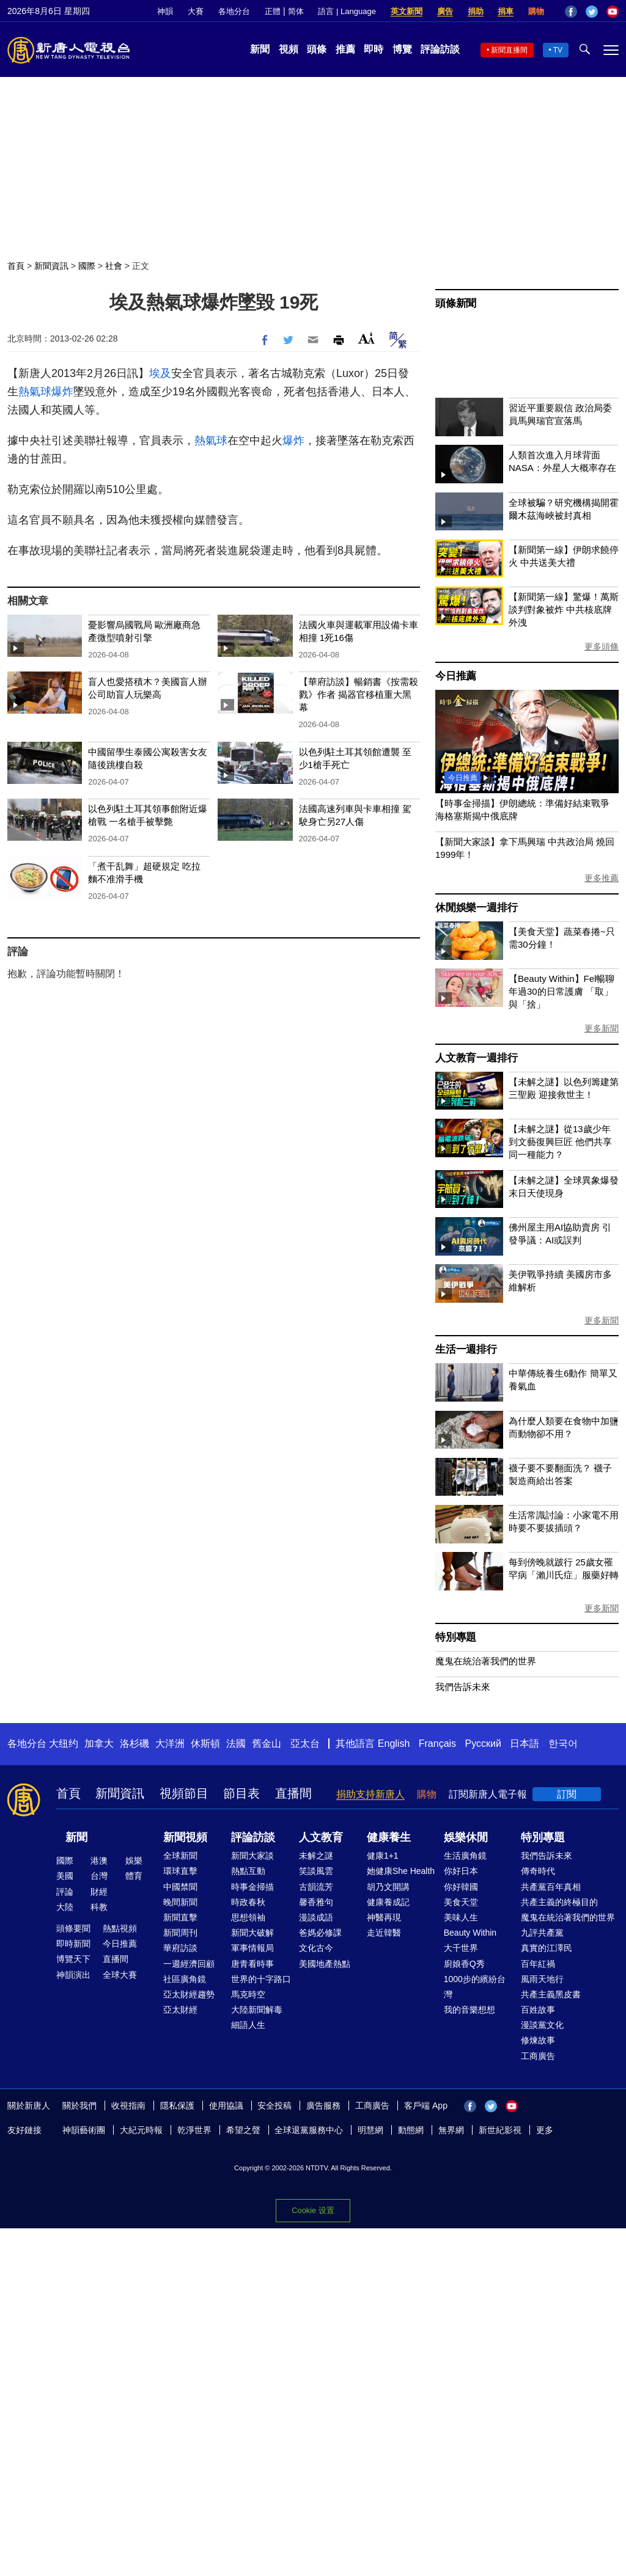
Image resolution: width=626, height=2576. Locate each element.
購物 (536, 11)
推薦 (345, 49)
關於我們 (79, 2105)
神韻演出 (73, 1975)
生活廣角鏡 (465, 1856)
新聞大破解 (252, 1932)
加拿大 (99, 1743)
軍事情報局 (252, 1948)
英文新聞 (406, 11)
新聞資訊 (51, 266)
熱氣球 (34, 392)
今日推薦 (455, 676)
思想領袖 (248, 1917)
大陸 (64, 1907)
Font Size (366, 338)
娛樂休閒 (466, 1837)
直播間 (293, 1793)
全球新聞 (180, 1856)
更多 (544, 2130)
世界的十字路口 (261, 1979)
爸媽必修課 (320, 1932)
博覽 (402, 49)
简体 (296, 11)
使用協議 (226, 2105)
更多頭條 (601, 646)
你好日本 (461, 1871)
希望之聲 (243, 2130)
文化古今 (316, 1948)
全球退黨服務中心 (308, 2130)
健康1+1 (383, 1856)
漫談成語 (316, 1917)
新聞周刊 (180, 1932)
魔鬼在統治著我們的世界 (485, 1661)
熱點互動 (248, 1871)
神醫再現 (384, 1917)
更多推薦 (601, 878)
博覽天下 (73, 1959)
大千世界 (461, 1948)
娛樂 (133, 1860)
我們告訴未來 (462, 1686)
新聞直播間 (509, 50)
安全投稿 (274, 2105)
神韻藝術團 (83, 2130)
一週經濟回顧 (189, 1964)
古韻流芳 (316, 1887)
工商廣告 (538, 2056)
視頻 (288, 49)
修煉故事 (538, 2040)
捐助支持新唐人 (370, 1794)
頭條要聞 (73, 1928)
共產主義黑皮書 (551, 1994)
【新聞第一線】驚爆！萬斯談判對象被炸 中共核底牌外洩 (564, 609)
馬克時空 (248, 1994)
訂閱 (566, 1794)
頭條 (316, 49)
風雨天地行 (542, 1979)
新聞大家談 (252, 1856)
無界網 (451, 2130)
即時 (373, 49)
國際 (86, 266)
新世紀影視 (500, 2130)
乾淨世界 (194, 2130)
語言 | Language (346, 11)
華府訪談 (180, 1948)
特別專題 (455, 1637)
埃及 (160, 373)
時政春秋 (248, 1902)
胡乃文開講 (388, 1887)
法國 (236, 1743)
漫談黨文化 (542, 2025)
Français (437, 1743)
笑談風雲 (316, 1871)
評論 (64, 1892)
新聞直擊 (180, 1917)
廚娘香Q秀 (464, 1964)
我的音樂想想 (469, 2009)
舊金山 (266, 1743)
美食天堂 (461, 1902)
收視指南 (128, 2105)
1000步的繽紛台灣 (475, 1986)
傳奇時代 (538, 1871)
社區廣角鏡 (184, 1979)
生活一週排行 (466, 1349)
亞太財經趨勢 (189, 1994)
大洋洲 (170, 1743)
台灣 (99, 1876)
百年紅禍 (538, 1964)
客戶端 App (425, 2105)
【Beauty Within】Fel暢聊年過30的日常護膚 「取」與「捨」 (561, 991)
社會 (113, 266)
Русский (483, 1743)
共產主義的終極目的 (559, 1902)
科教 (99, 1907)
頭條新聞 (455, 303)
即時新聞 (73, 1943)
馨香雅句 (316, 1902)
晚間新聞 (180, 1902)
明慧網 (370, 2130)
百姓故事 (538, 2009)
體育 (133, 1876)
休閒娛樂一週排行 (476, 907)
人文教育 (321, 1837)
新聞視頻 (185, 1837)
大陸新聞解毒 (256, 2009)
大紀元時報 (141, 2130)
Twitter (592, 11)
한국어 (563, 1743)
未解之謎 (316, 1856)
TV (557, 50)
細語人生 (248, 2025)
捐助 (476, 11)
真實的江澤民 (546, 1948)
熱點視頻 (120, 1928)
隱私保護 (177, 2105)
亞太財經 (180, 2009)
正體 (273, 11)
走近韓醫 (384, 1932)
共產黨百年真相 (551, 1887)
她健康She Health (401, 1871)
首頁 (15, 266)
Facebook (571, 11)
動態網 (411, 2130)
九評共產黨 (542, 1932)
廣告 (445, 11)
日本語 (524, 1743)
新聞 (260, 49)
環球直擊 (180, 1871)
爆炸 (62, 392)
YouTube (612, 11)
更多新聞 (601, 1028)
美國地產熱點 (324, 1964)
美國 (64, 1876)
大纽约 (63, 1743)
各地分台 (234, 11)
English (394, 1743)
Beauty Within (470, 1932)
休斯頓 (205, 1743)
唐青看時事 (252, 1964)
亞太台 (305, 1743)
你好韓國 (461, 1887)
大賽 (196, 11)
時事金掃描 (252, 1887)
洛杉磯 (134, 1743)
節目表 (241, 1793)
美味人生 (461, 1917)
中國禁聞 (180, 1887)
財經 (99, 1892)
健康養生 (389, 1837)
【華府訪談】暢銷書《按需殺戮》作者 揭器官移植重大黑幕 (358, 694)
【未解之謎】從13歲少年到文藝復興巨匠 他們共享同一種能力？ (560, 1142)
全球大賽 (120, 1975)
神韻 (165, 11)
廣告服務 (323, 2105)
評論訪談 (440, 49)
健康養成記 (388, 1902)
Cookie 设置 (313, 2210)
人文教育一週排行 (476, 1058)
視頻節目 (184, 1793)
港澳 (99, 1860)
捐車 (506, 11)
